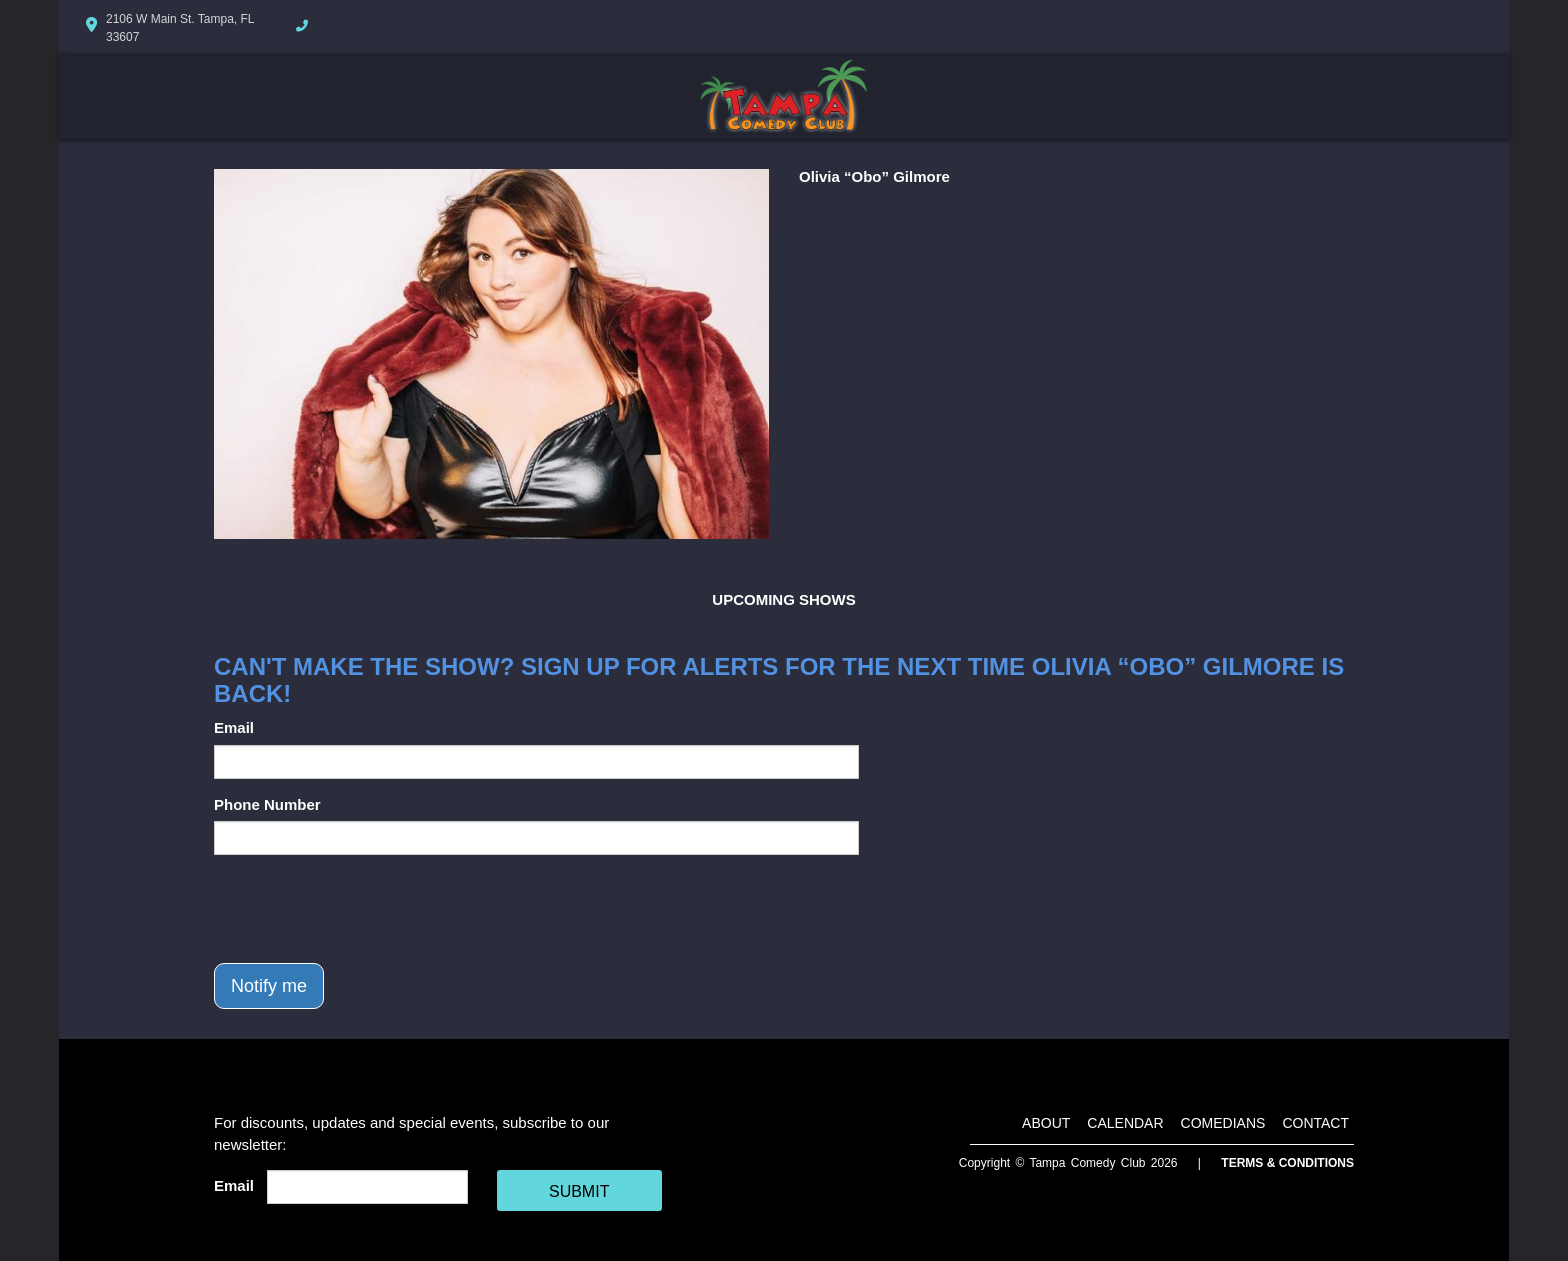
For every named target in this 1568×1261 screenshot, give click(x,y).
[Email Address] (367, 1187)
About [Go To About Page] (1046, 1123)
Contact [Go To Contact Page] (1315, 1123)
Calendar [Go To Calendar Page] (1125, 1123)
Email (234, 727)
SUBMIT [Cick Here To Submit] (579, 1191)
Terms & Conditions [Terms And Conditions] (1287, 1163)
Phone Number (267, 804)
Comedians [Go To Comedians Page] (1223, 1123)
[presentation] (366, 909)
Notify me (269, 986)
